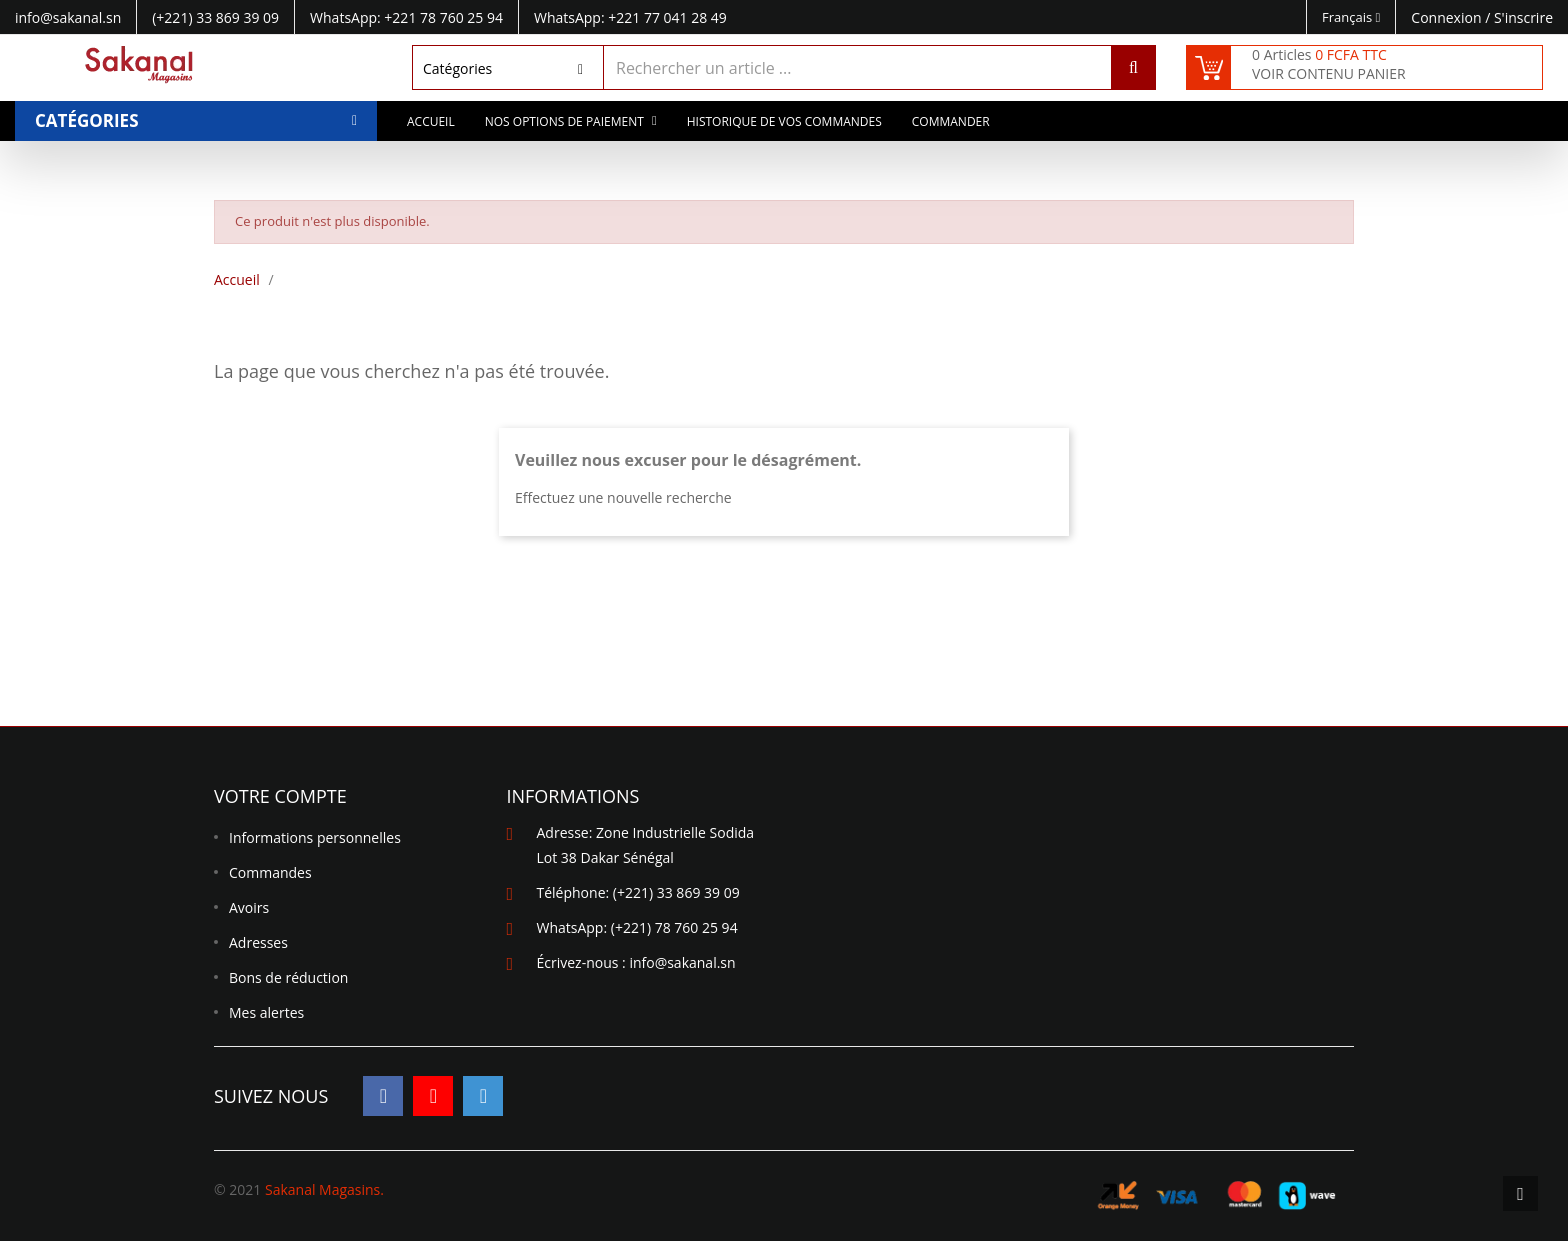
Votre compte (280, 796)
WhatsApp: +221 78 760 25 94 (406, 17)
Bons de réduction (288, 977)
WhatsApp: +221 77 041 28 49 (630, 17)
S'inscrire (1523, 17)
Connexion (1448, 17)
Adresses (258, 942)
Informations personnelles (315, 837)
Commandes (270, 872)
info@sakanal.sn (682, 962)
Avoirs (249, 907)
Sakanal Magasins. (324, 1189)
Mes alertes (266, 1012)
